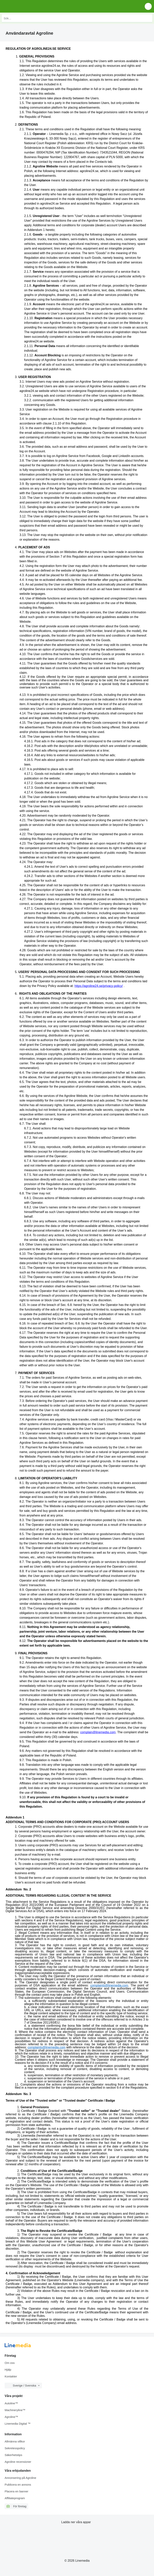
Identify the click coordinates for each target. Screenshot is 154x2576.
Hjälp (8, 2369)
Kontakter (11, 2376)
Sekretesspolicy (15, 2448)
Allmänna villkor (15, 2441)
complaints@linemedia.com (109, 1985)
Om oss (10, 2362)
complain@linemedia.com (98, 1732)
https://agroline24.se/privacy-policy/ (99, 986)
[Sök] (148, 18)
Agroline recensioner (18, 2461)
